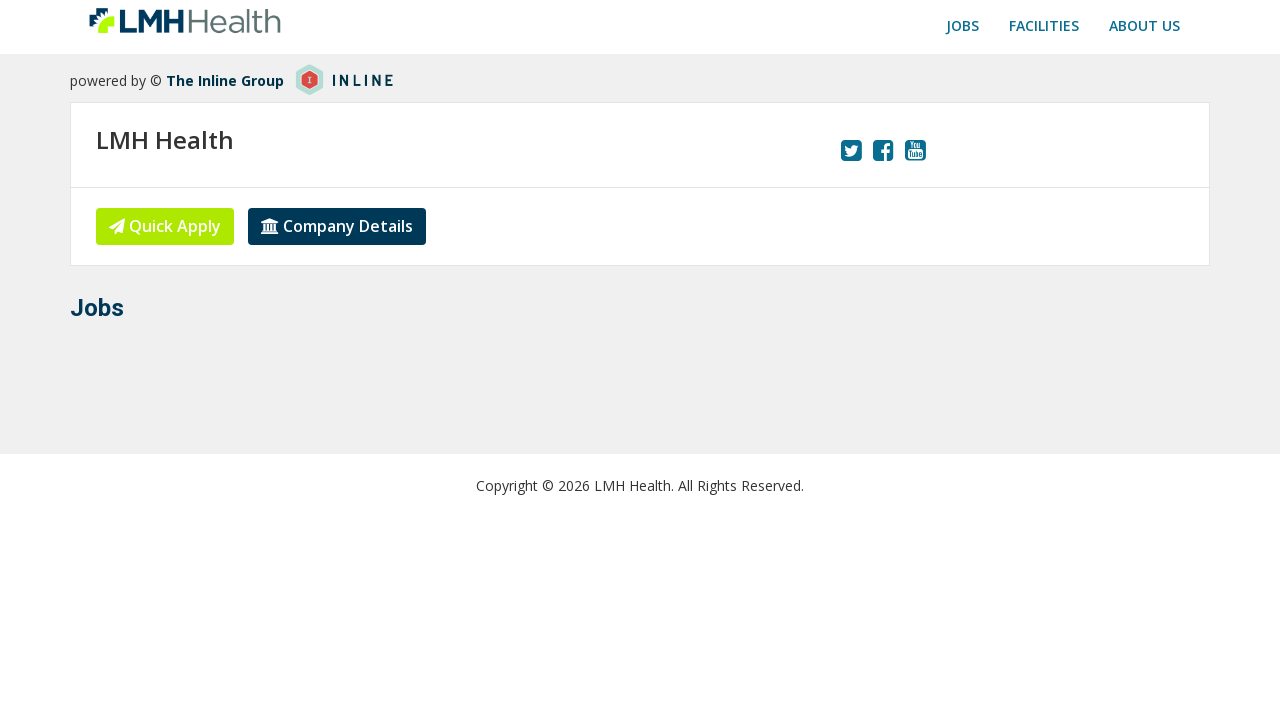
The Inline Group (225, 80)
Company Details (337, 226)
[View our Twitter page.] (851, 150)
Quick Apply (165, 226)
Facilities (1044, 25)
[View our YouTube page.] (915, 150)
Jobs (962, 25)
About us (1144, 25)
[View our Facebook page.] (883, 150)
